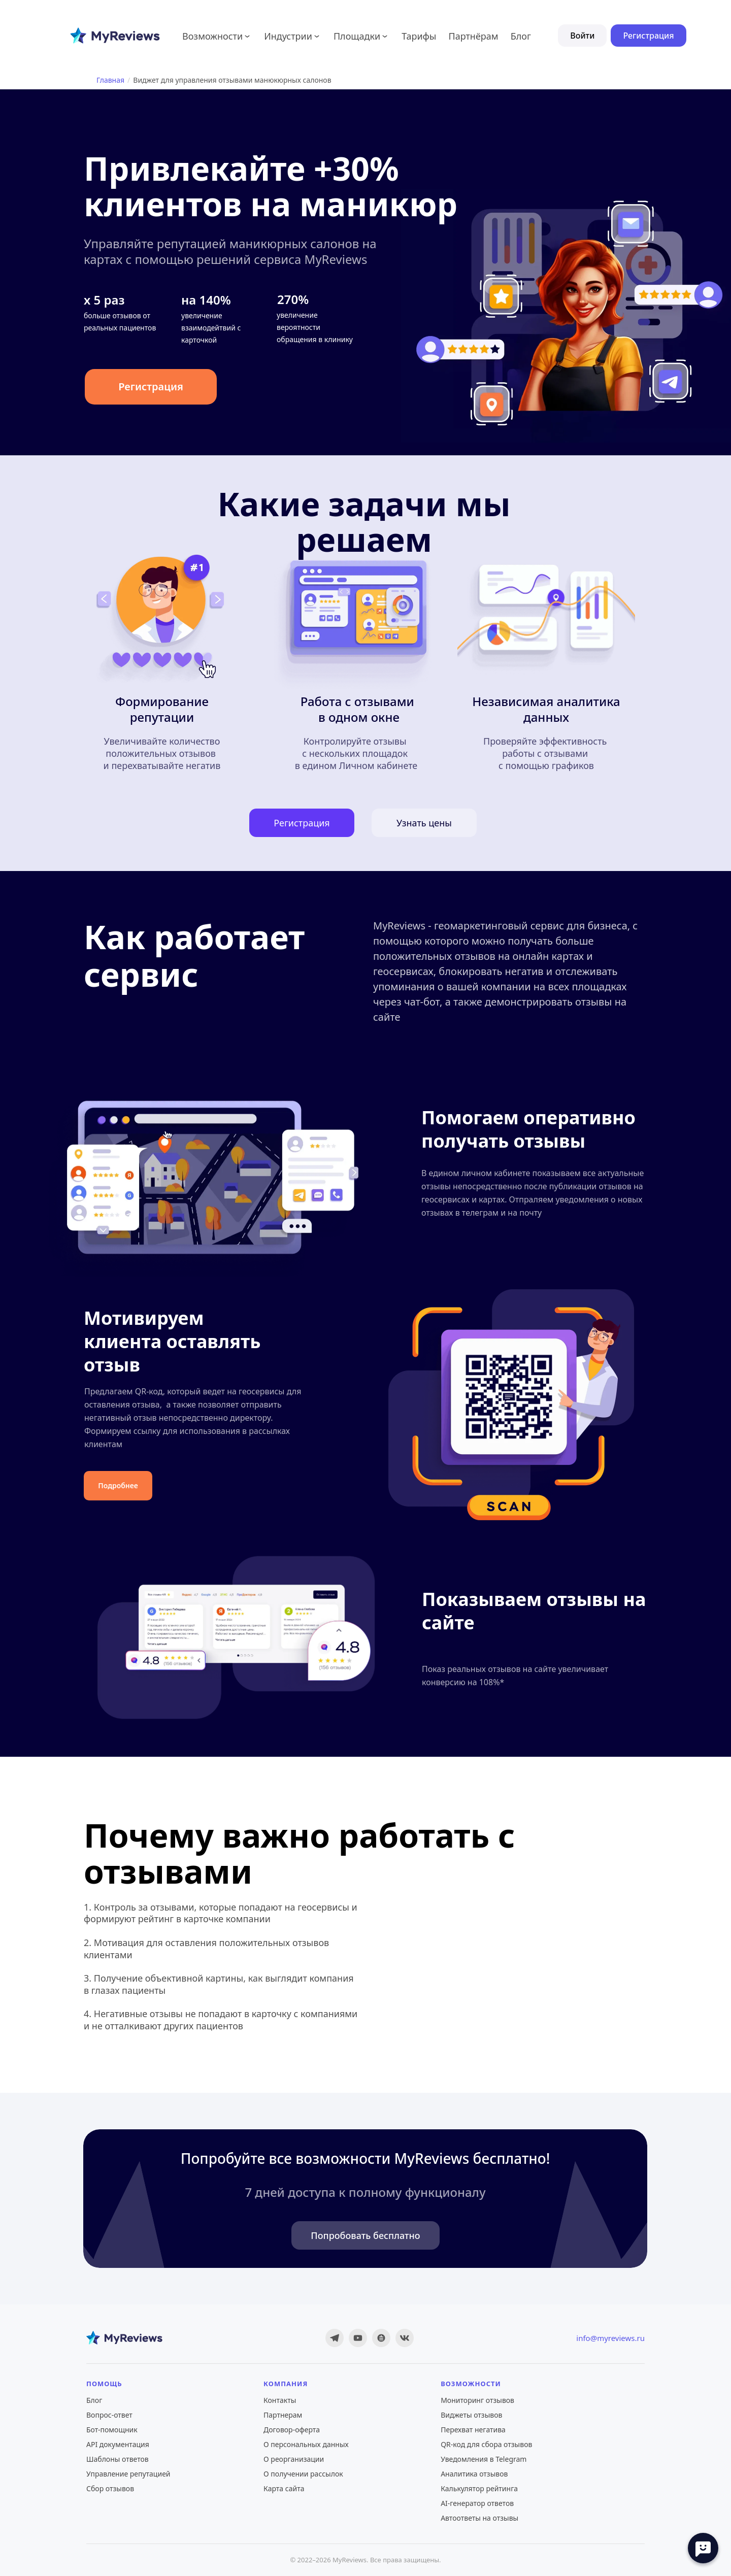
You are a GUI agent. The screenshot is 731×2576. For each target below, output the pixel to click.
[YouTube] (358, 2338)
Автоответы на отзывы (479, 2518)
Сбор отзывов (110, 2488)
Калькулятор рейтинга (479, 2488)
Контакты (279, 2400)
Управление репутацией (128, 2474)
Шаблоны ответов (117, 2459)
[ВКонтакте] (404, 2338)
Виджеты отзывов (471, 2415)
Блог (94, 2400)
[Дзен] (381, 2338)
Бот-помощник (112, 2429)
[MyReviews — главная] (124, 2338)
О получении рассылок (303, 2474)
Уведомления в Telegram (483, 2459)
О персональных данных (306, 2444)
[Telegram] (334, 2338)
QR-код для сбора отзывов (486, 2444)
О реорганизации (293, 2459)
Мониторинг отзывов (477, 2400)
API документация (117, 2444)
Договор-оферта (291, 2429)
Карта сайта (283, 2488)
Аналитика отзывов (474, 2474)
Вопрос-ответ (109, 2415)
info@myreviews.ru (610, 2338)
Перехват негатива (473, 2429)
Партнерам (282, 2415)
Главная (110, 80)
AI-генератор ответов (477, 2503)
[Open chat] (703, 2548)
